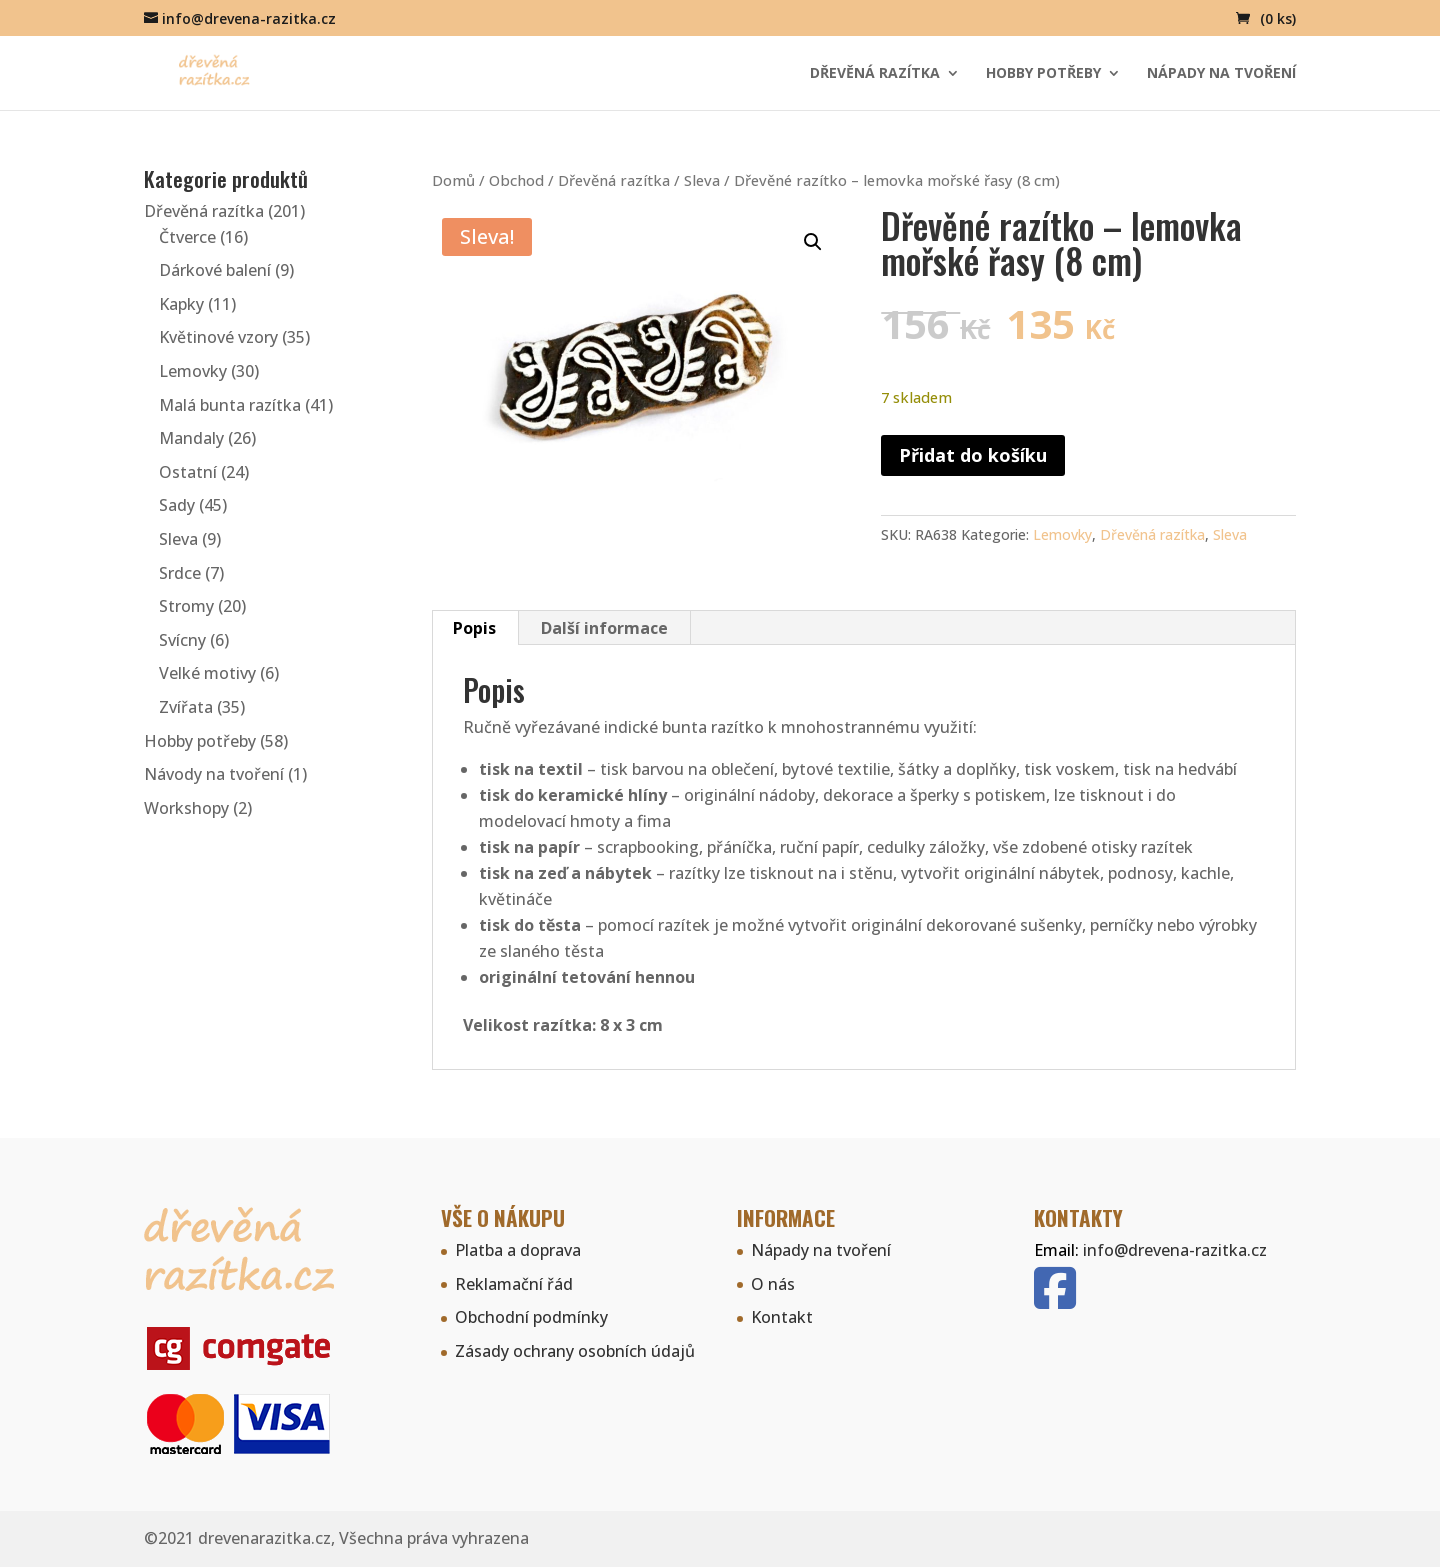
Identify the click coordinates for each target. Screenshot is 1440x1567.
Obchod (516, 180)
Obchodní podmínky (531, 1317)
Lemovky (1062, 534)
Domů (453, 180)
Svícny (182, 640)
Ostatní (188, 472)
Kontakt (782, 1317)
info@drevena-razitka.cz (1175, 1250)
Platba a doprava (518, 1250)
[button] (813, 242)
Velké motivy (207, 673)
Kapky (181, 304)
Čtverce (187, 237)
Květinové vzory (218, 337)
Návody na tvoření (214, 774)
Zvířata (186, 707)
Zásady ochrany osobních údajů (575, 1351)
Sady (177, 505)
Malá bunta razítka (230, 405)
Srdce (180, 573)
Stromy (186, 606)
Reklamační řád (514, 1284)
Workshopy (186, 808)
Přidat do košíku (973, 455)
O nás (773, 1284)
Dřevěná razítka (875, 74)
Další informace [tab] (604, 628)
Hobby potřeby (1043, 74)
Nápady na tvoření (1221, 74)
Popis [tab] (474, 628)
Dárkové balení (215, 270)
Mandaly (191, 438)
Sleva (702, 180)
